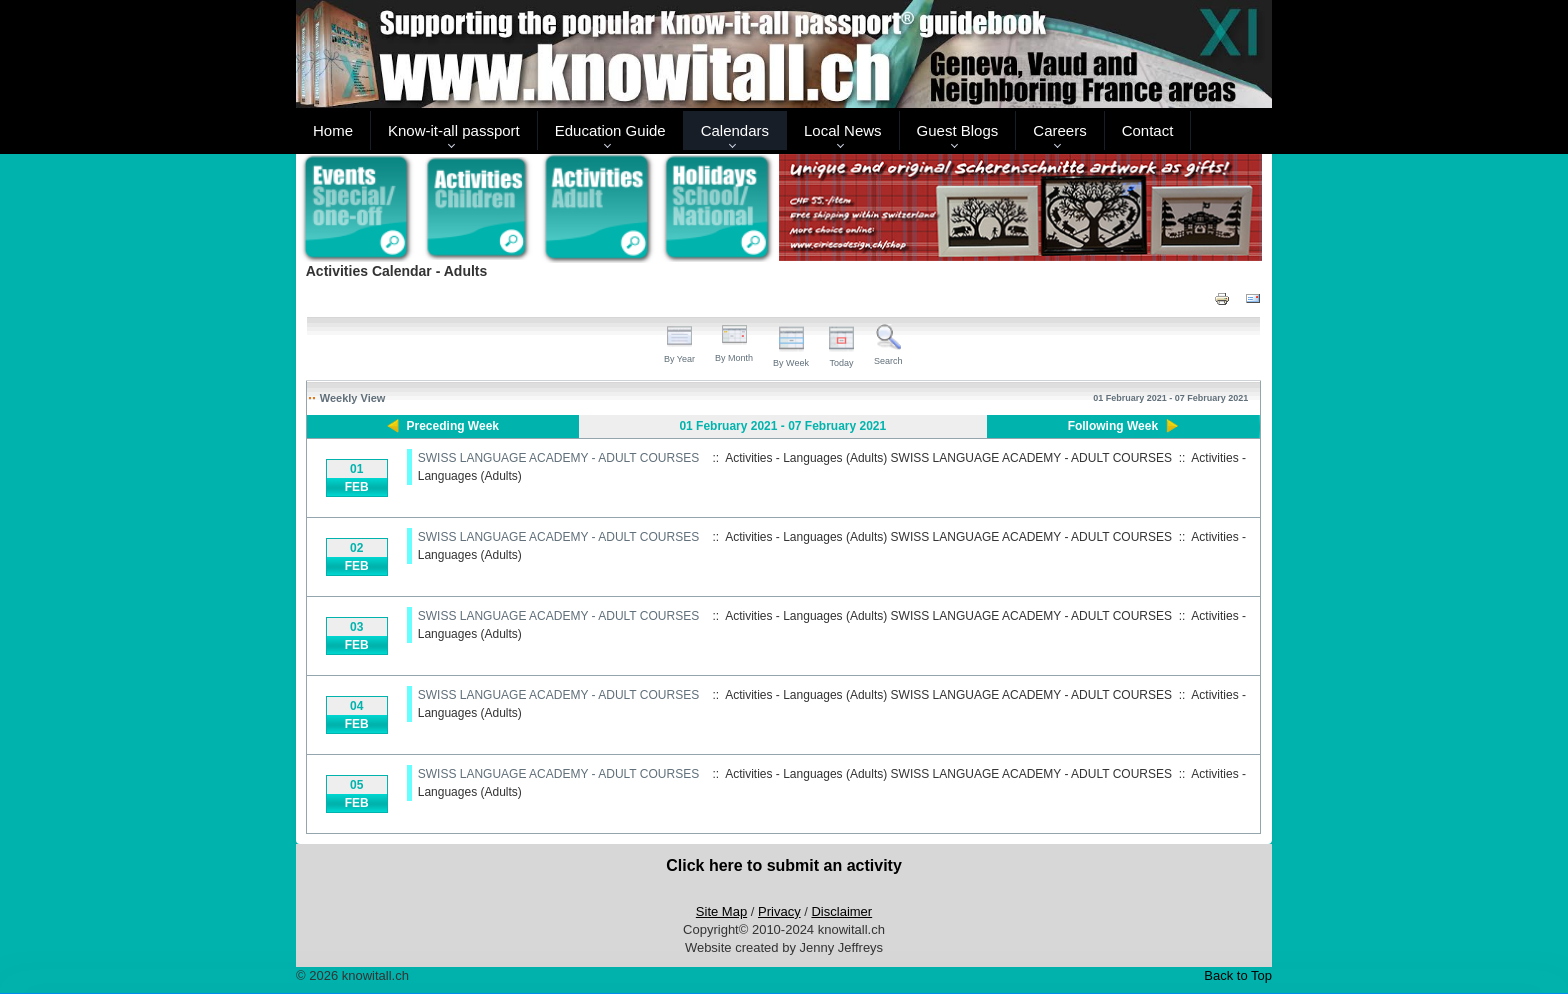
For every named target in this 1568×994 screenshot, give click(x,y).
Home (333, 130)
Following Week (1113, 426)
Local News (843, 130)
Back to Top (1238, 975)
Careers (1059, 130)
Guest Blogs (958, 130)
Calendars (735, 130)
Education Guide (610, 130)
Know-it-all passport (454, 130)
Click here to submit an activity (784, 865)
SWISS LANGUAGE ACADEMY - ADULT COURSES (558, 458)
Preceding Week (453, 426)
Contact (1148, 130)
